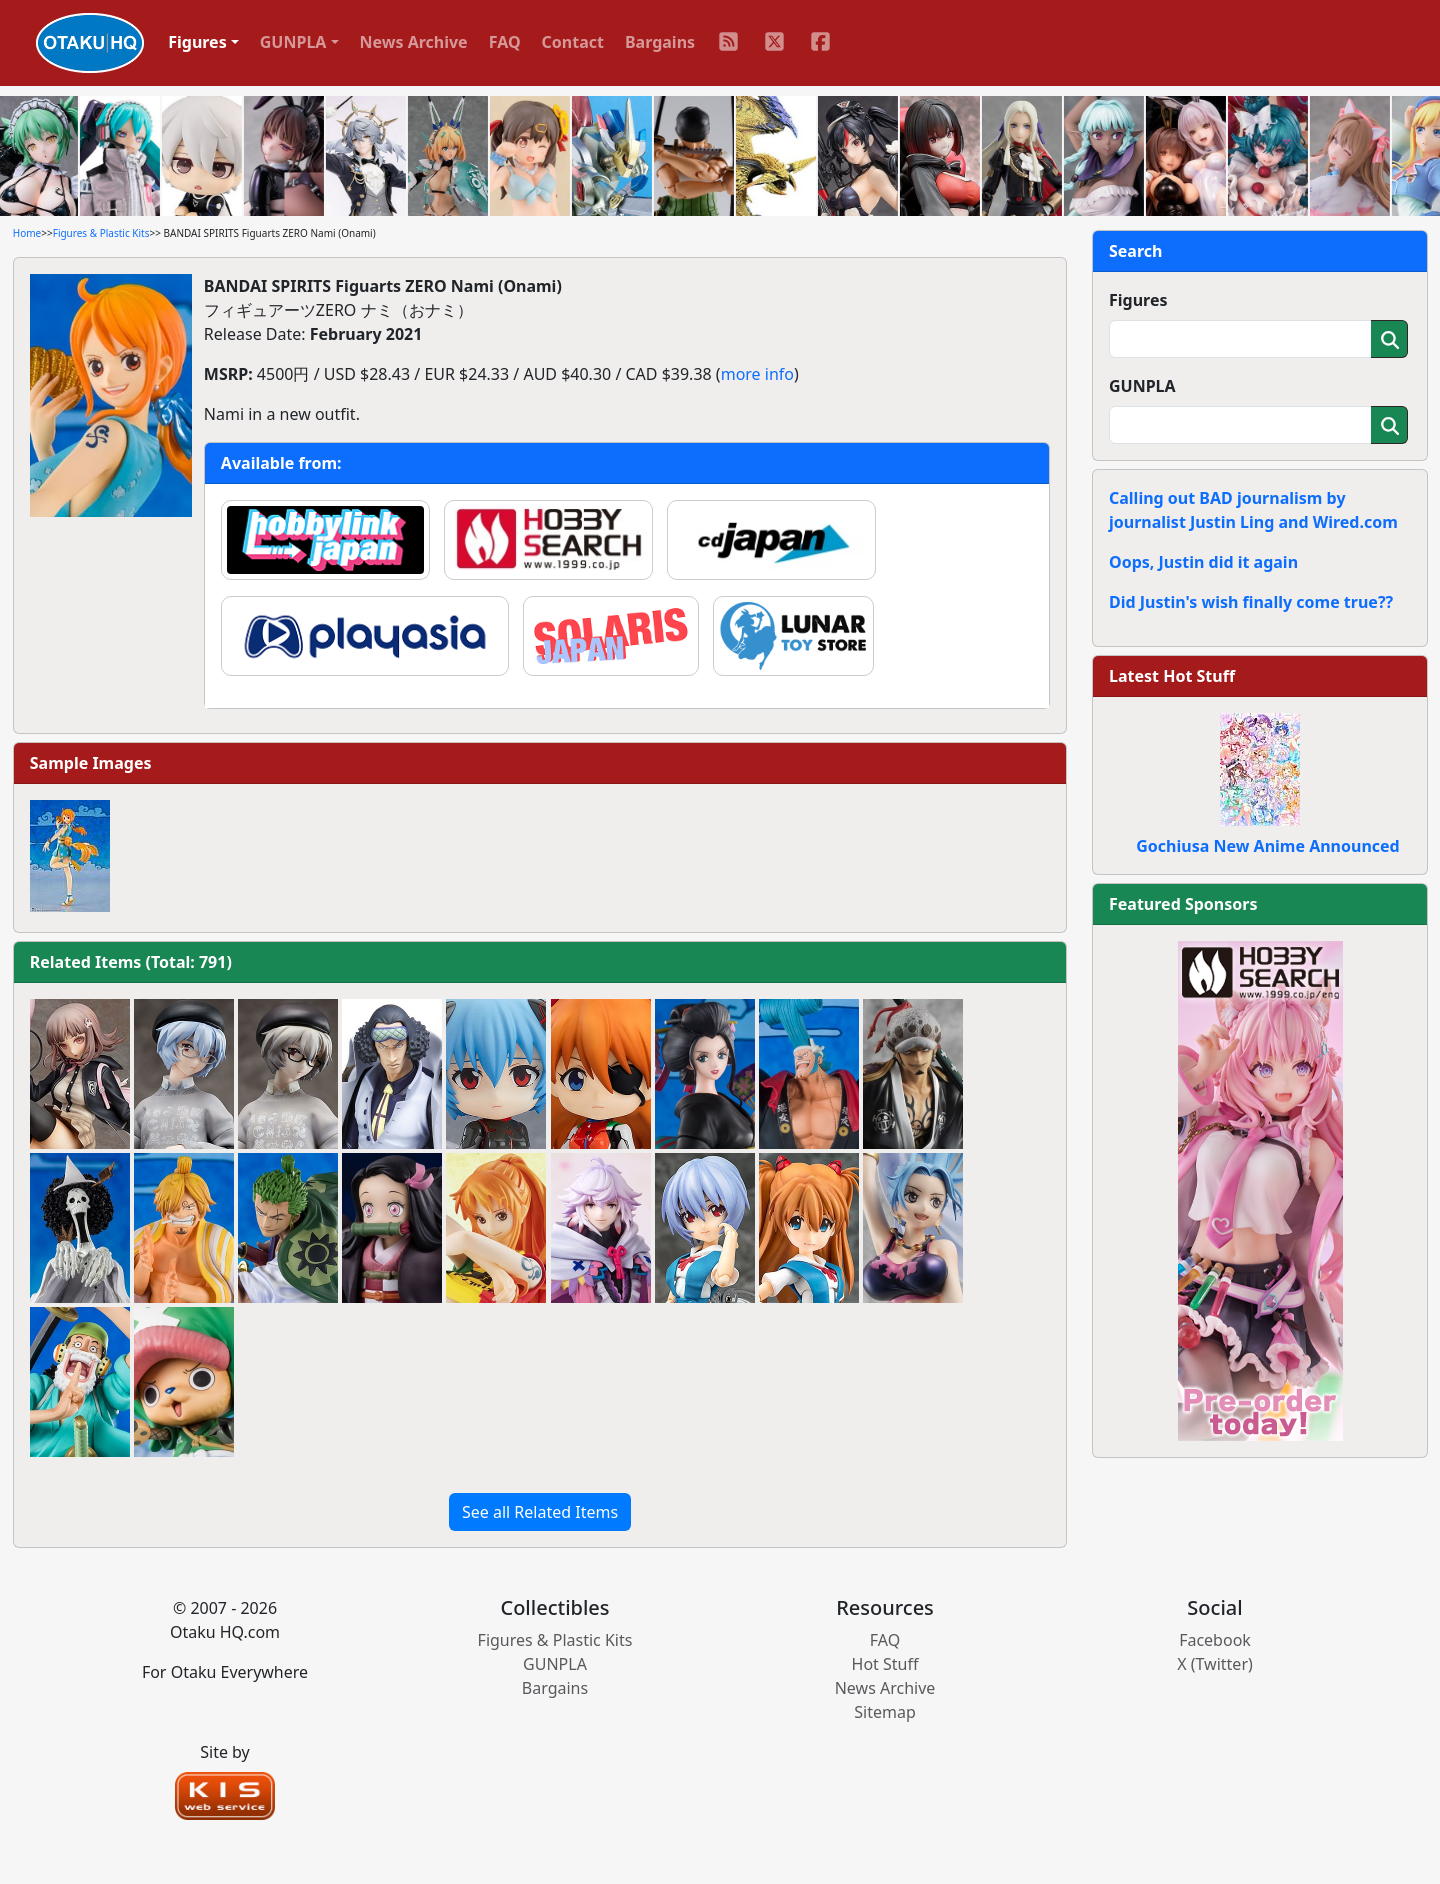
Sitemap (885, 1712)
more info (757, 374)
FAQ (505, 42)
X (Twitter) (1215, 1664)
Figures (1138, 300)
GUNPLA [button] (293, 42)
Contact (573, 42)
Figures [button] (197, 42)
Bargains (660, 42)
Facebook (1215, 1640)
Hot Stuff (885, 1664)
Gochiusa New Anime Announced (1267, 846)
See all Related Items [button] (540, 1512)
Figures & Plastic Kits (101, 233)
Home (27, 233)
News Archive (414, 42)
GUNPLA (1142, 386)
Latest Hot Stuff (1172, 676)
